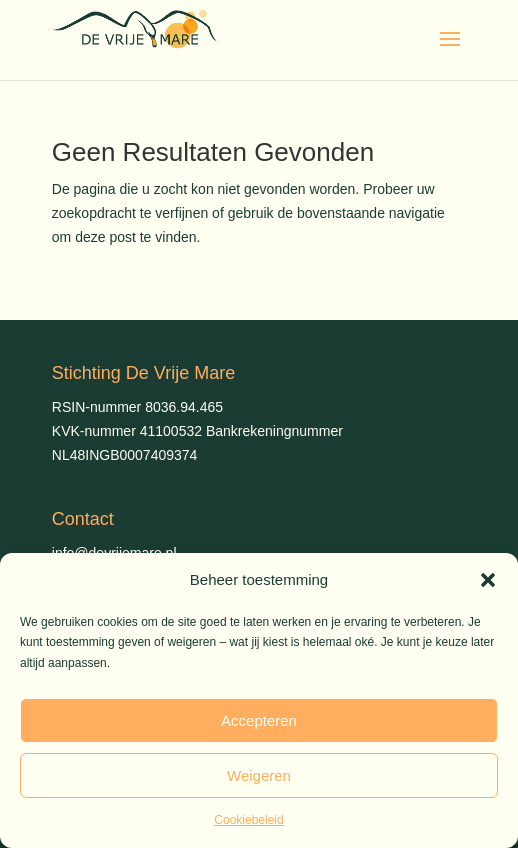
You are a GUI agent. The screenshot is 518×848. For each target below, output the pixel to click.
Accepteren (259, 720)
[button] (488, 580)
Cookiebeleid (248, 820)
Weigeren (259, 775)
